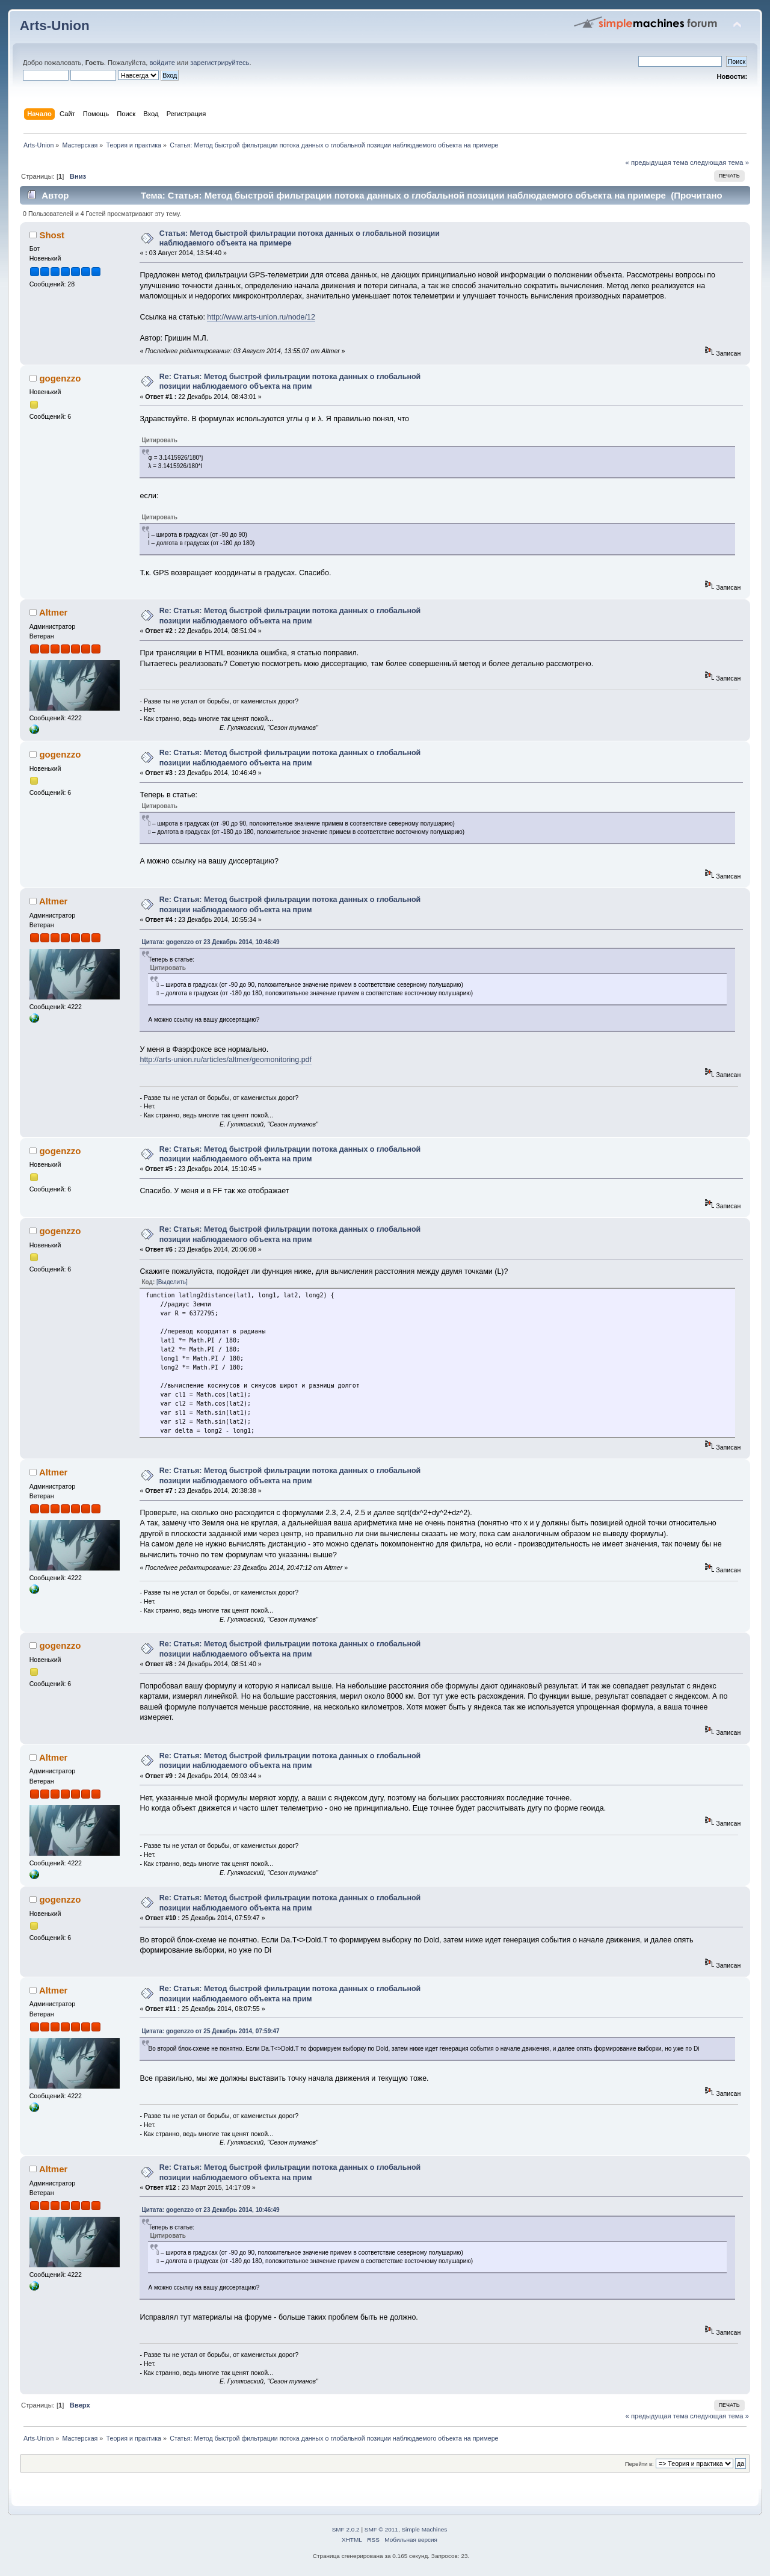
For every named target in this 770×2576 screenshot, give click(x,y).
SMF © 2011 (381, 2529)
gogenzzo (60, 378)
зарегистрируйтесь (219, 62)
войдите (161, 62)
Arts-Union (55, 25)
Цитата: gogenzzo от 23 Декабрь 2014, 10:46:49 (210, 942)
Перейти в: (639, 2463)
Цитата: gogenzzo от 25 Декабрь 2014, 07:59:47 (210, 2031)
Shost (51, 235)
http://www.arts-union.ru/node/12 (261, 317)
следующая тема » (719, 162)
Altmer (53, 612)
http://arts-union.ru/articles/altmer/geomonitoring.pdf (226, 1059)
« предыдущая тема (657, 162)
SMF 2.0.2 (346, 2529)
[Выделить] (172, 1282)
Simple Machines (424, 2529)
